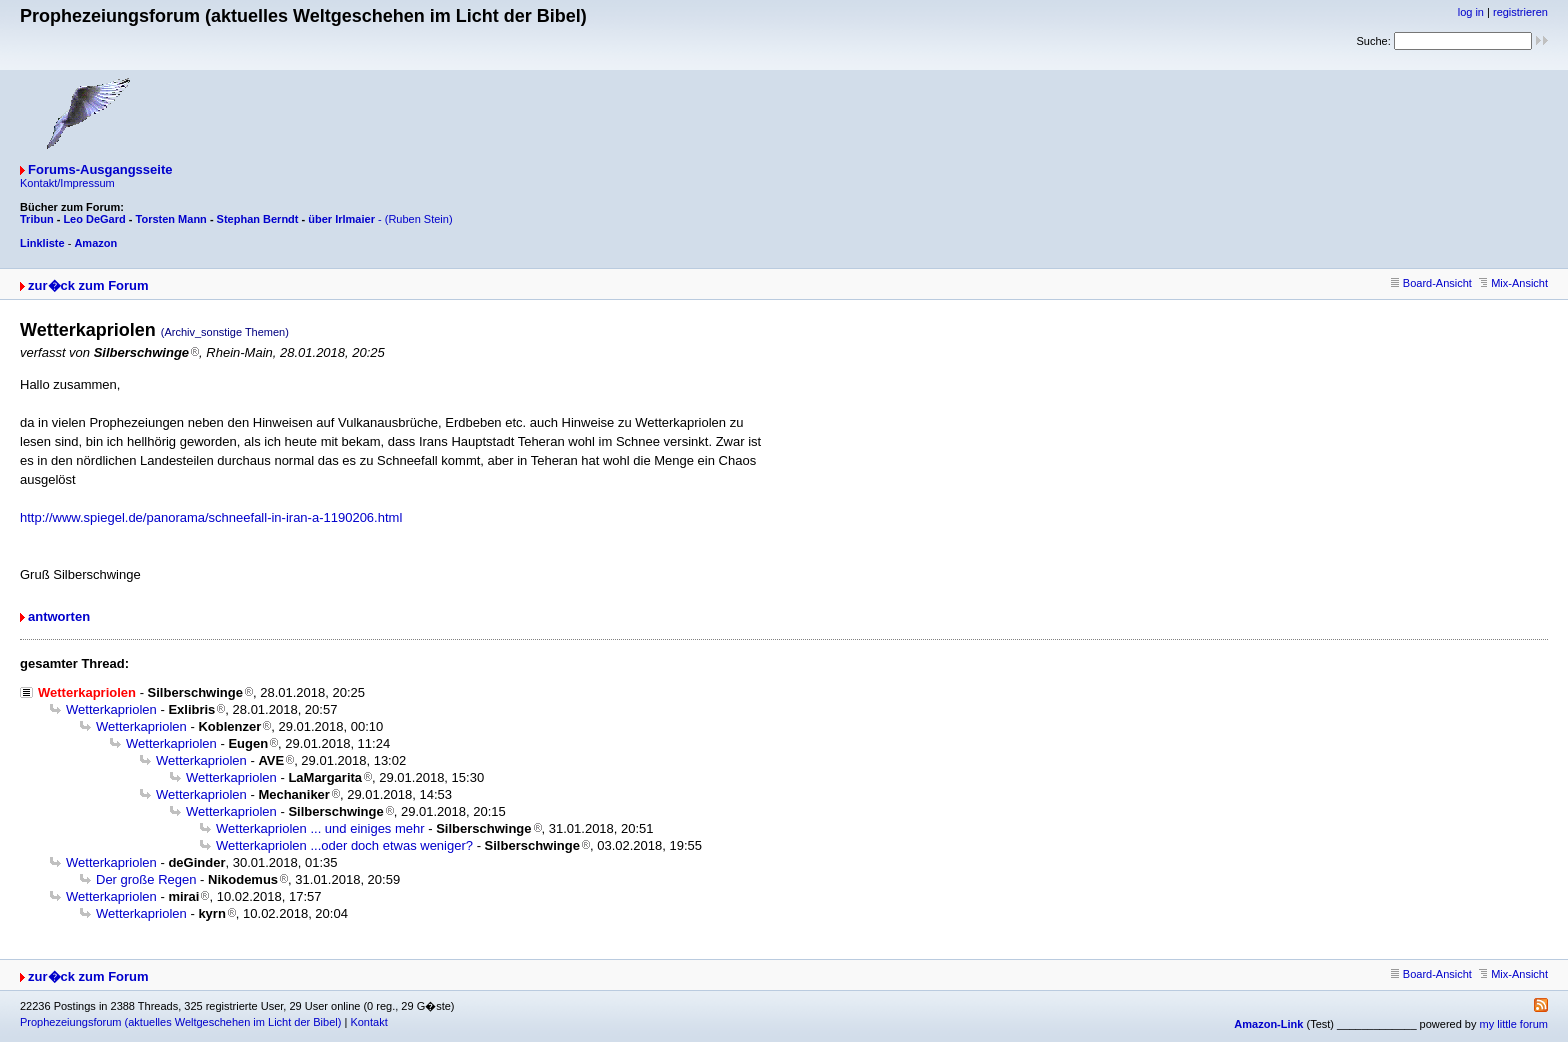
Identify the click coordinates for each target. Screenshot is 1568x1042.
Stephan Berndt (258, 219)
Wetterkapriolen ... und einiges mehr (320, 828)
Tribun (37, 219)
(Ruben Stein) (419, 219)
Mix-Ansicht (1513, 283)
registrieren (1520, 12)
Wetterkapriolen (111, 709)
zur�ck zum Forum (88, 285)
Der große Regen (146, 879)
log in (1471, 12)
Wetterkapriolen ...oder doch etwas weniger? (344, 845)
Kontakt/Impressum (67, 183)
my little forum (1514, 1024)
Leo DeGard (94, 219)
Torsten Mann (171, 219)
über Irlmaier (341, 219)
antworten (59, 616)
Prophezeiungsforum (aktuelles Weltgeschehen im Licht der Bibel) (180, 1022)
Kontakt (368, 1022)
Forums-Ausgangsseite (100, 169)
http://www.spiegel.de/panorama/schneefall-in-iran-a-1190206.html (211, 517)
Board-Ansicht (1431, 283)
